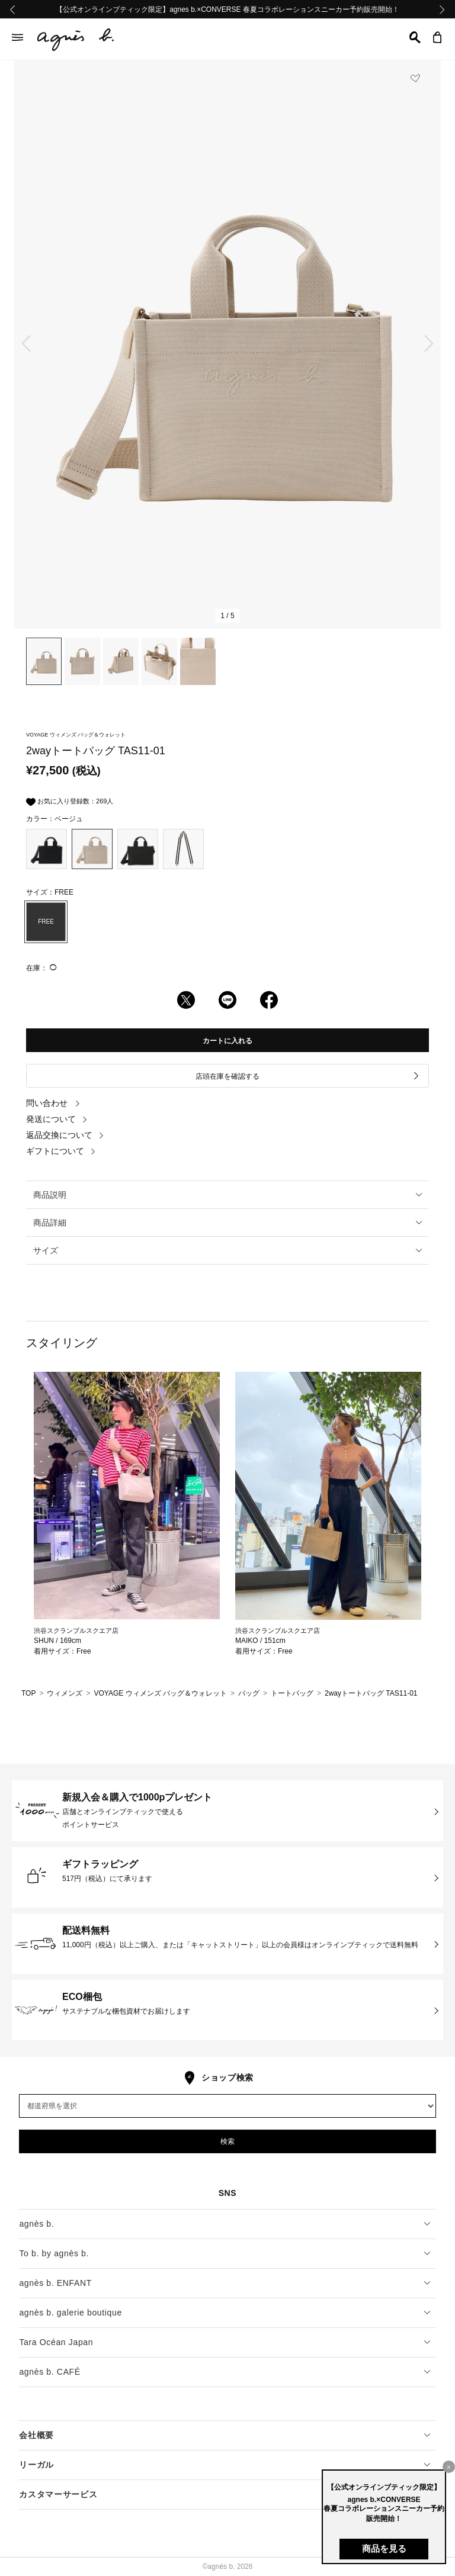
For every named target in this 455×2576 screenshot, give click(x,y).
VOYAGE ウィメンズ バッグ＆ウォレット (160, 1693)
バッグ (248, 1693)
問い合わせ (53, 1103)
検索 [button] (227, 2141)
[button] (415, 37)
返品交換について (65, 1135)
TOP (28, 1693)
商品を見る (384, 2548)
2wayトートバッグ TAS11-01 (371, 1693)
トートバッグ (292, 1693)
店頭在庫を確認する (308, 1076)
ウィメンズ (64, 1693)
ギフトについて (61, 1151)
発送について (57, 1119)
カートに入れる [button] (227, 1041)
